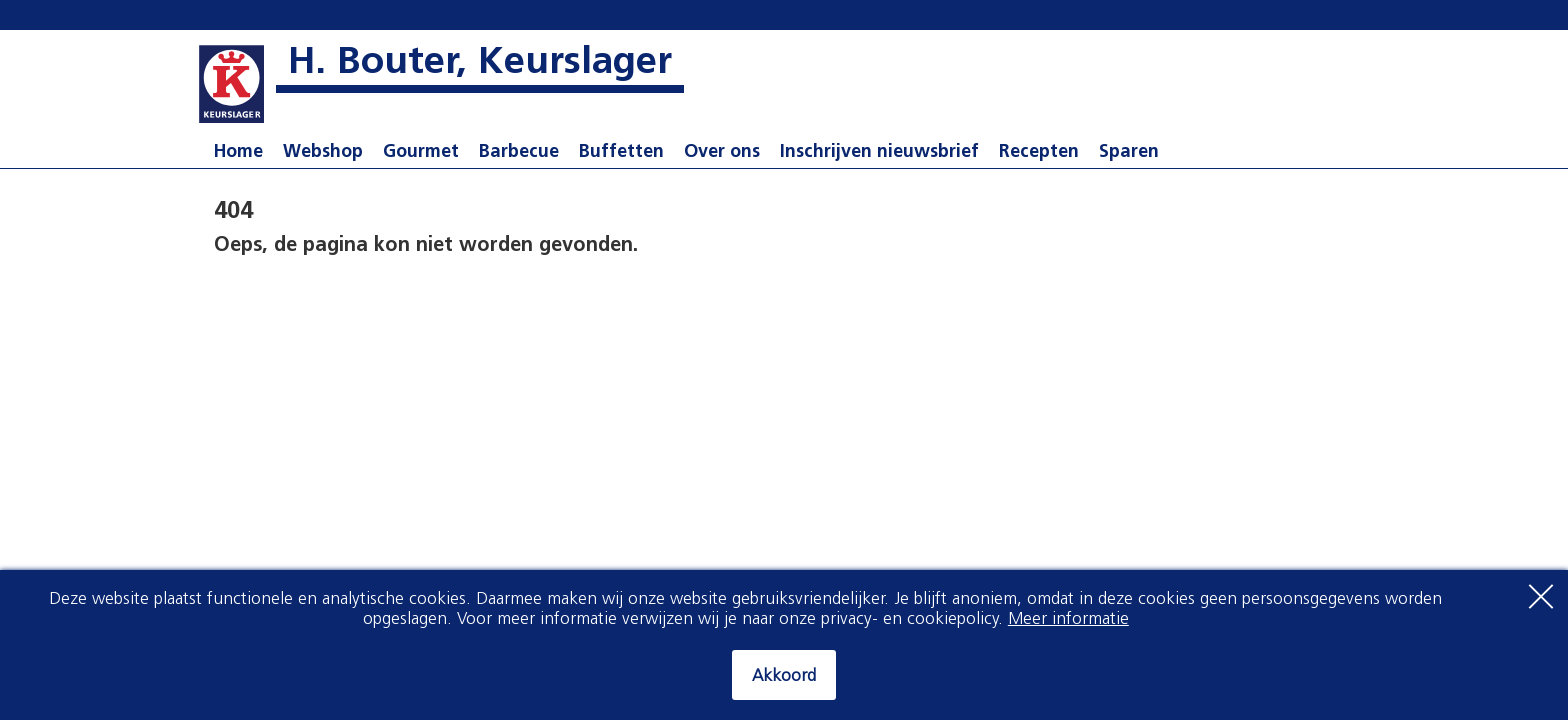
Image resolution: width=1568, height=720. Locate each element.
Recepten (1039, 152)
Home (238, 152)
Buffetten (621, 152)
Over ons (722, 152)
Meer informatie (1068, 619)
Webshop (323, 152)
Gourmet (421, 152)
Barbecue (519, 152)
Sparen (1129, 152)
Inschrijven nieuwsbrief (879, 152)
